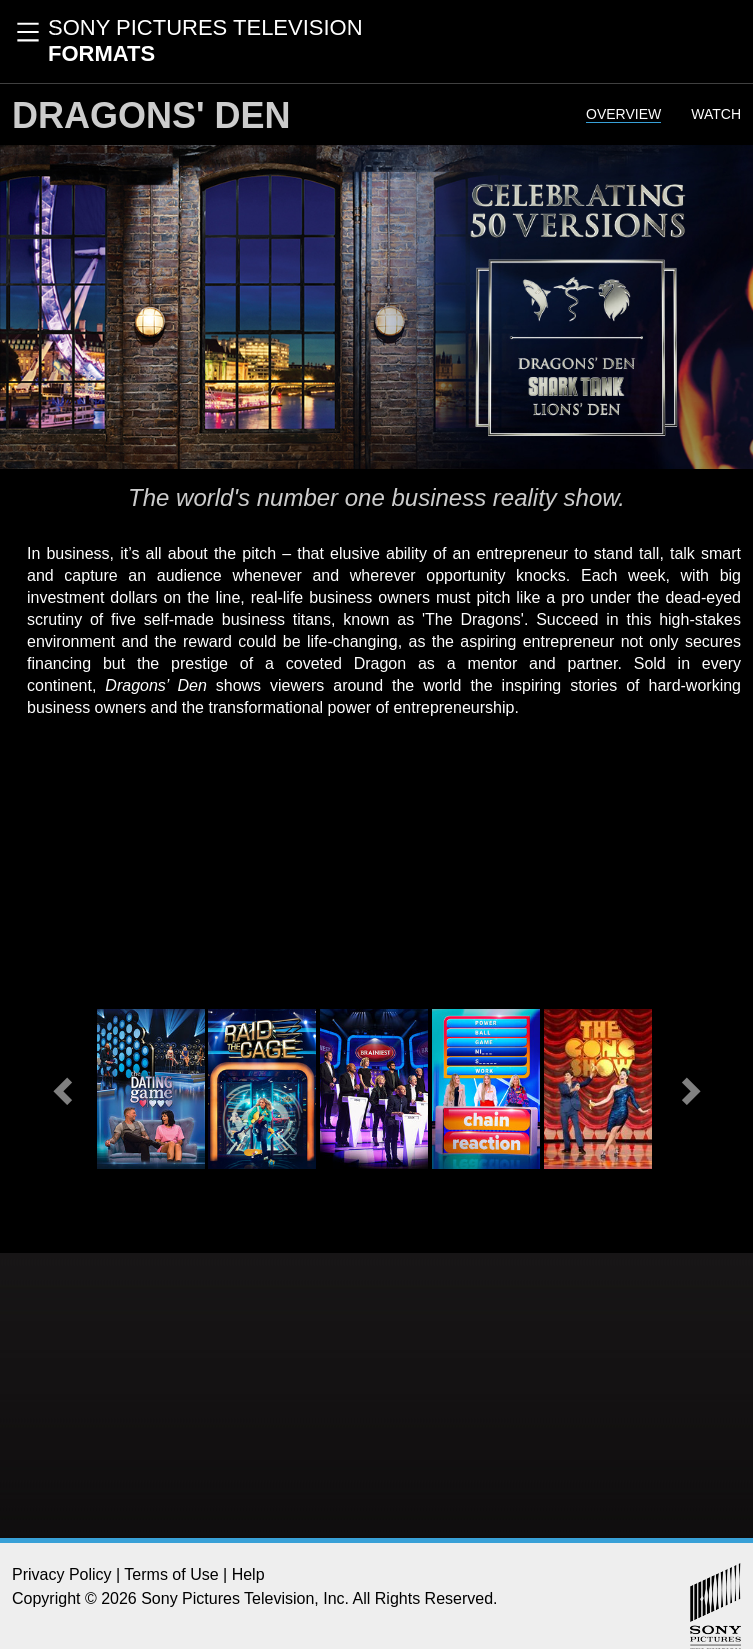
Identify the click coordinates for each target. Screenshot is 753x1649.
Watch (716, 114)
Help (248, 1574)
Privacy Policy (62, 1574)
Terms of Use (171, 1574)
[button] (65, 1089)
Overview (623, 114)
